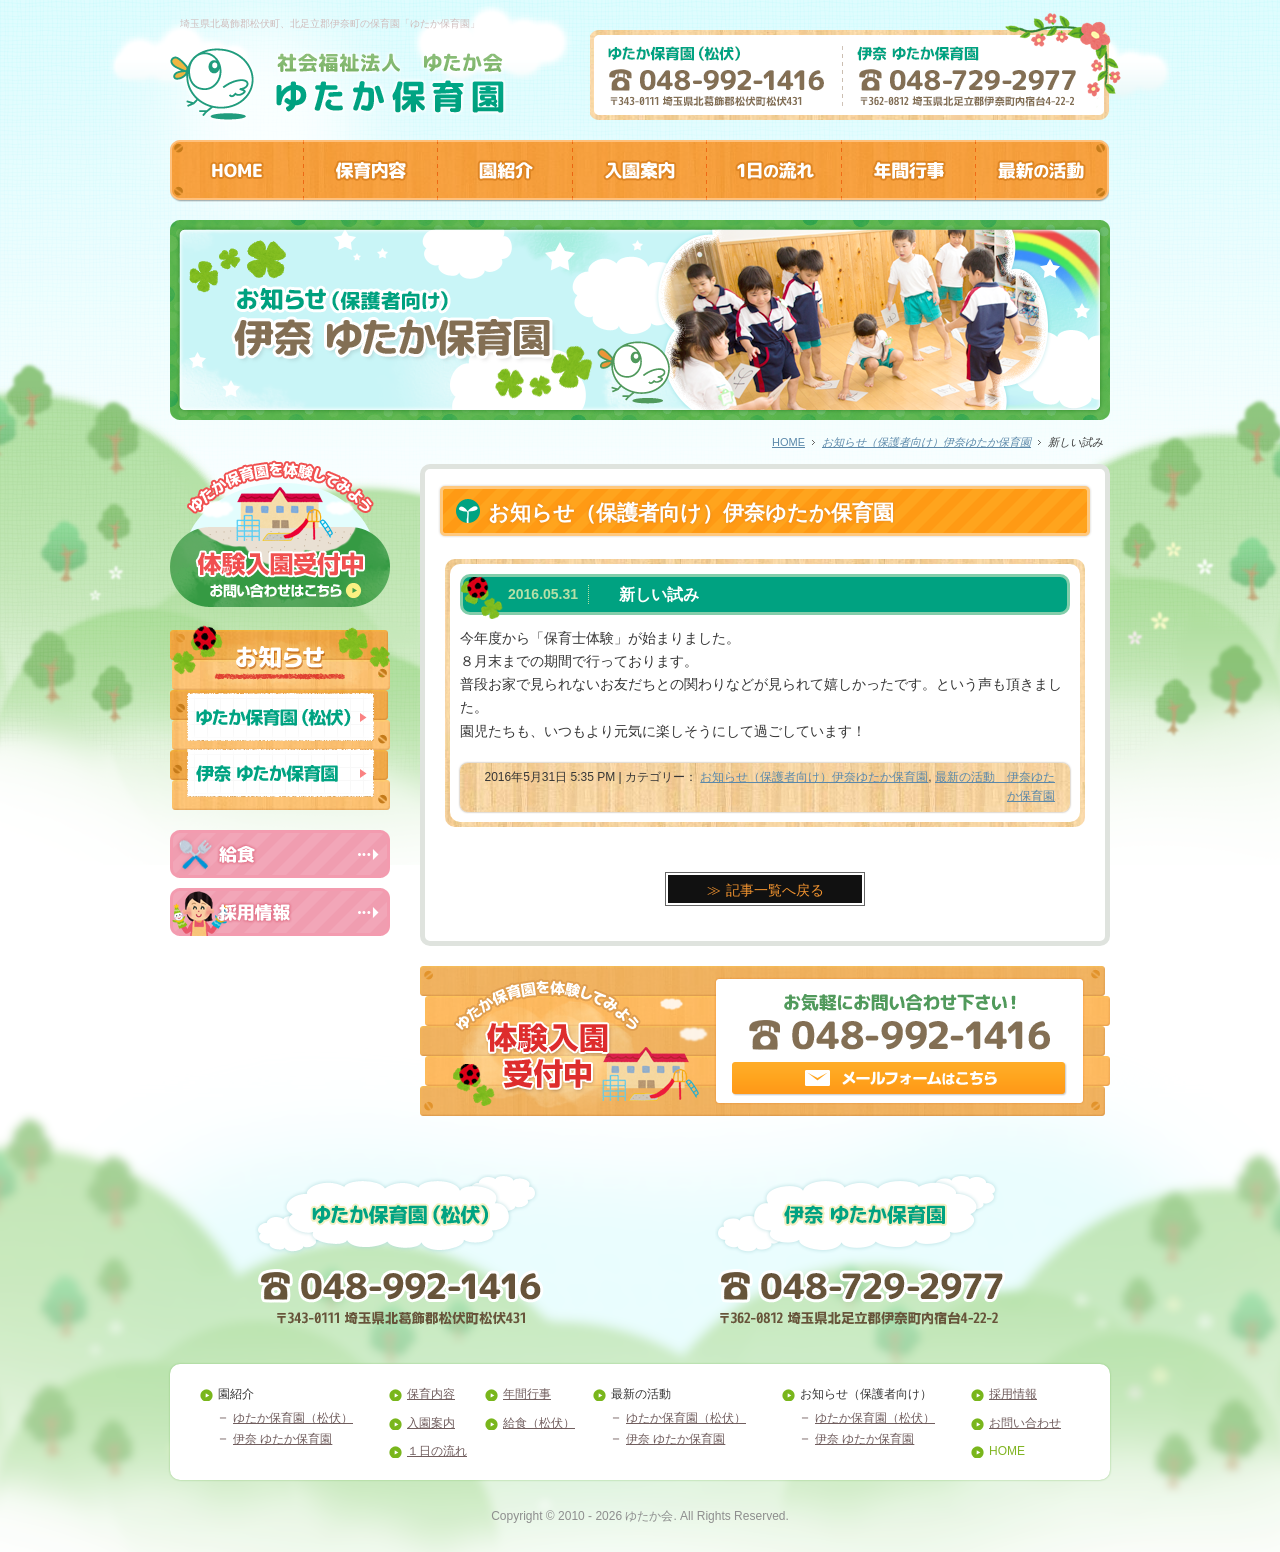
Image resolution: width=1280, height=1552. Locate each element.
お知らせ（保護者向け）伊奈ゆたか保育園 (926, 442)
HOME (788, 442)
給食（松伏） (539, 1423)
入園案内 (431, 1423)
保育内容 (431, 1394)
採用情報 (1013, 1394)
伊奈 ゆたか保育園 (282, 1439)
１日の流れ (437, 1451)
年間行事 (527, 1394)
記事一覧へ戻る (775, 890)
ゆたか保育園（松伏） (293, 1418)
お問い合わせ (1025, 1423)
